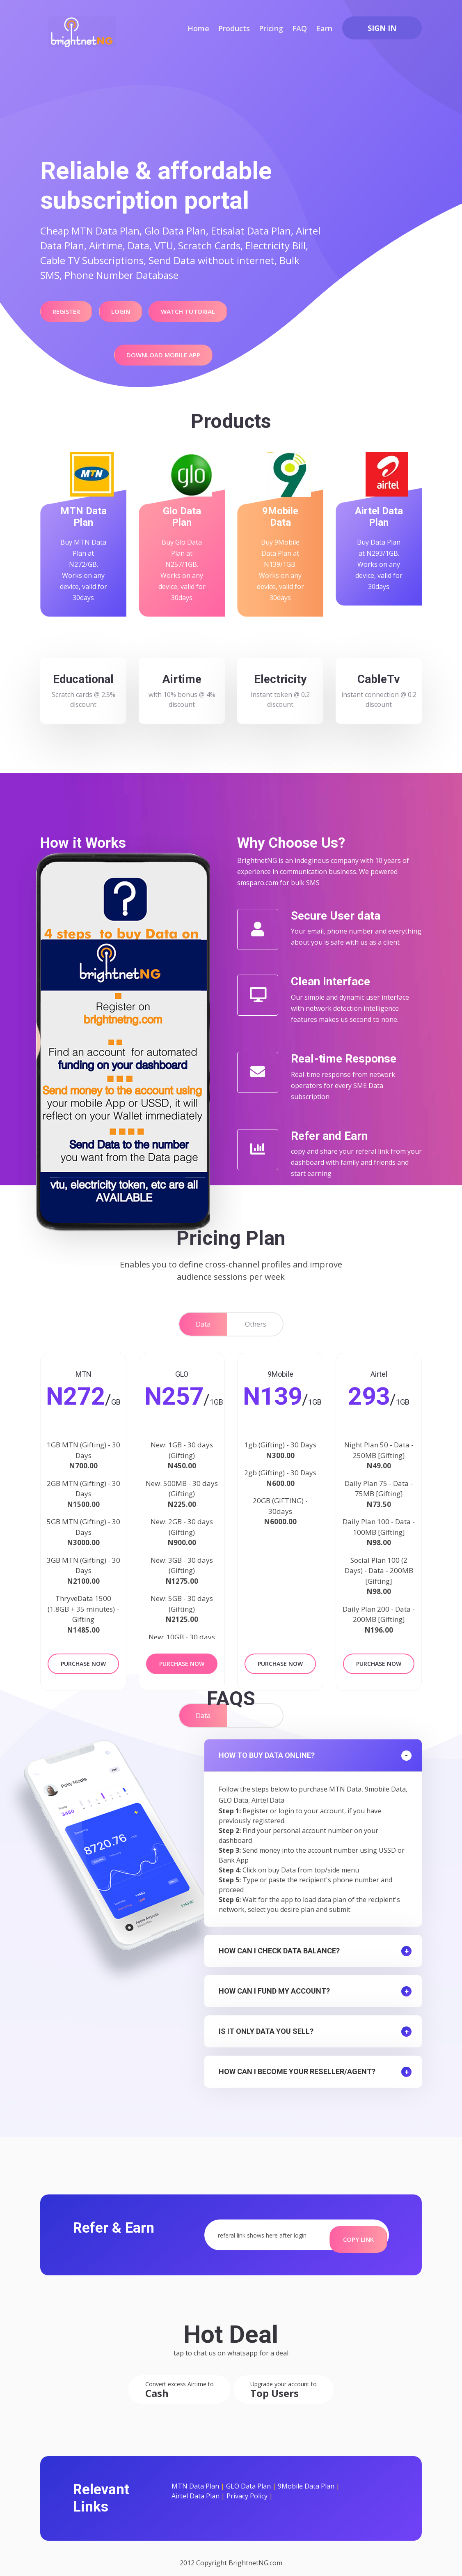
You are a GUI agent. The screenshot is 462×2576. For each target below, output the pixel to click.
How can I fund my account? (274, 1986)
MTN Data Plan (195, 2477)
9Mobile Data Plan (306, 2477)
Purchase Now (83, 1661)
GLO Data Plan (248, 2477)
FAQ (299, 28)
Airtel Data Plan (196, 2486)
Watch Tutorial (174, 309)
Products (234, 28)
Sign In (382, 28)
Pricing (271, 28)
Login (112, 309)
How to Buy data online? (267, 1750)
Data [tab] (203, 1324)
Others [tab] (255, 1324)
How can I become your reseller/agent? (297, 2066)
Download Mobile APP (160, 344)
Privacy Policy (247, 2486)
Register (63, 309)
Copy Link (358, 2229)
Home (198, 28)
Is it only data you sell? (266, 2026)
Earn (324, 28)
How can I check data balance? (279, 1945)
